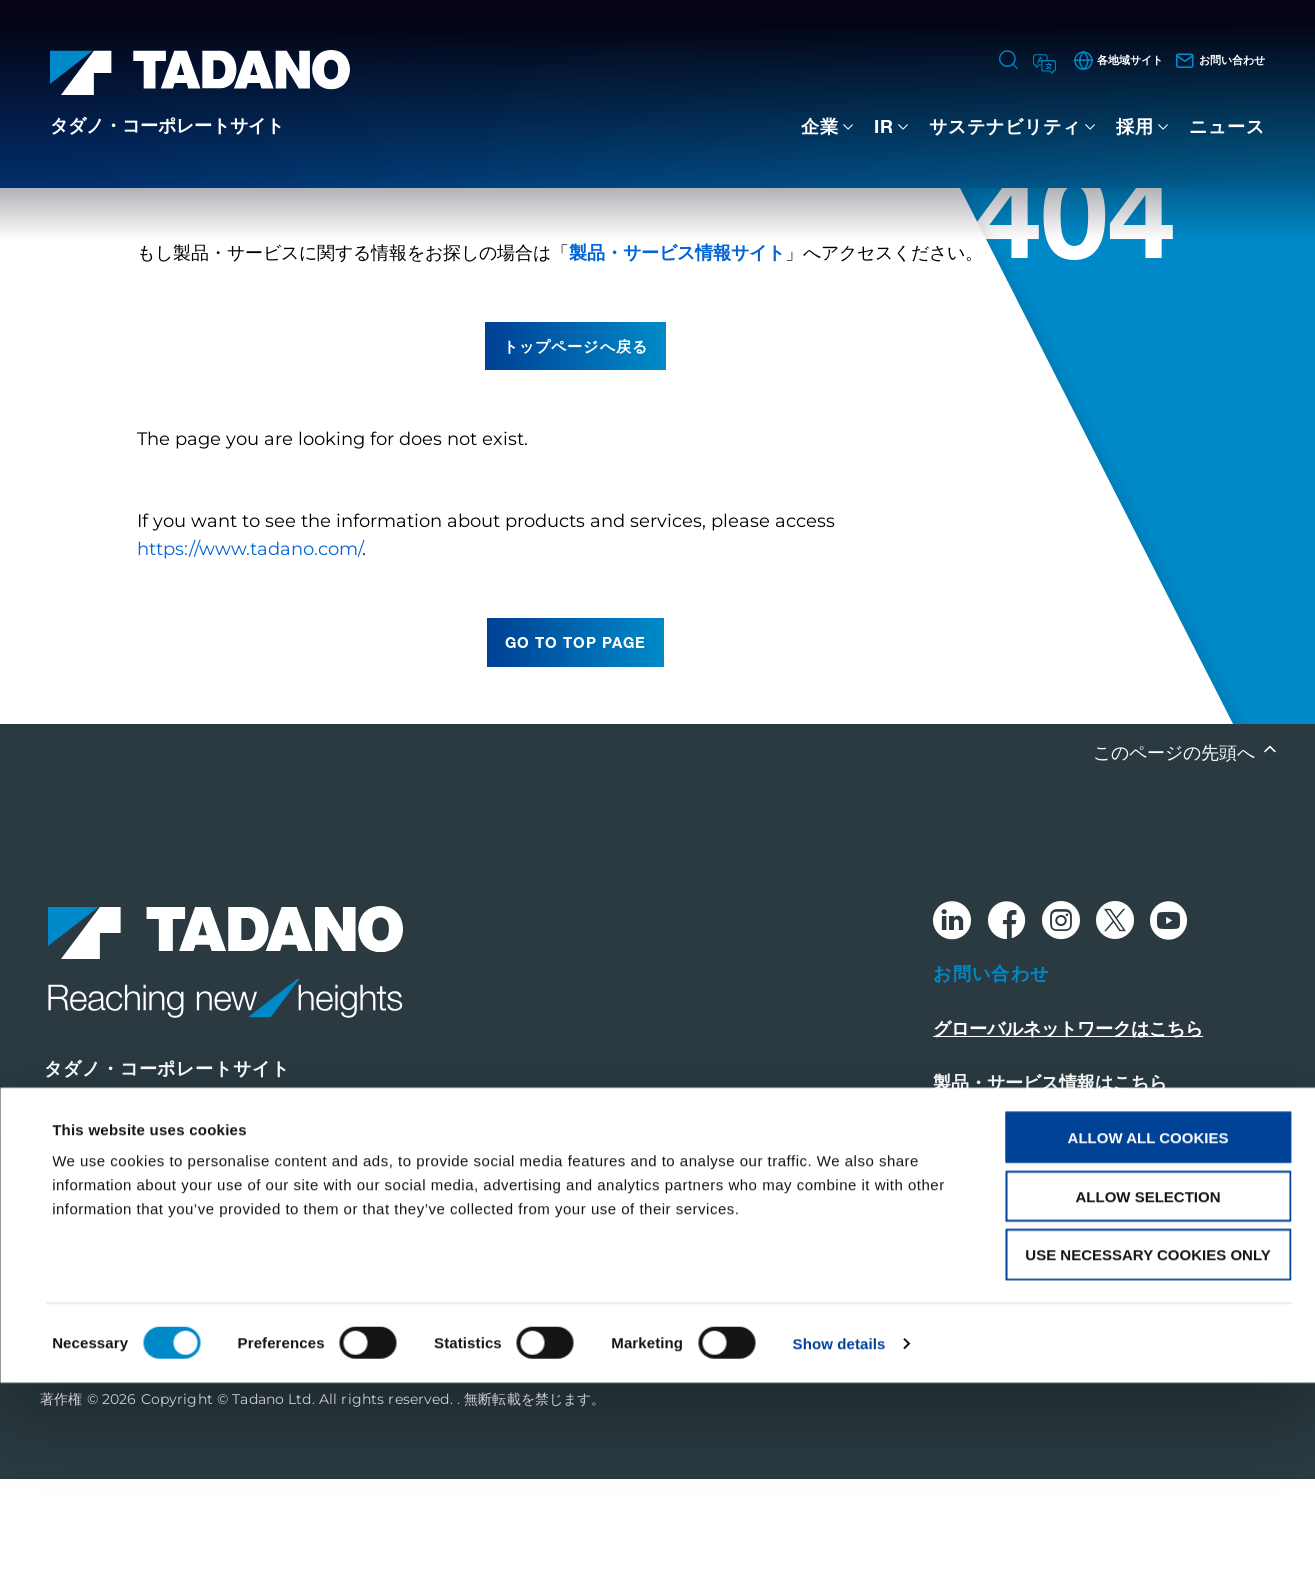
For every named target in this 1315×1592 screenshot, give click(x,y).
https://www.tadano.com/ (249, 662)
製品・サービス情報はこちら (1050, 1196)
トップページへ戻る (575, 458)
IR (884, 126)
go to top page (576, 755)
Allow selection (1148, 1405)
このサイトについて (1014, 1250)
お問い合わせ (991, 1086)
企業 (820, 126)
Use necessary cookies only (1147, 1464)
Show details (839, 1552)
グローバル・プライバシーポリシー (1077, 1292)
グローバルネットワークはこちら (1068, 1142)
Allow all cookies (1148, 1346)
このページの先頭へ (1176, 865)
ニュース (1227, 126)
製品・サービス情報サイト (677, 365)
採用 (1135, 126)
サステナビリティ (1005, 126)
